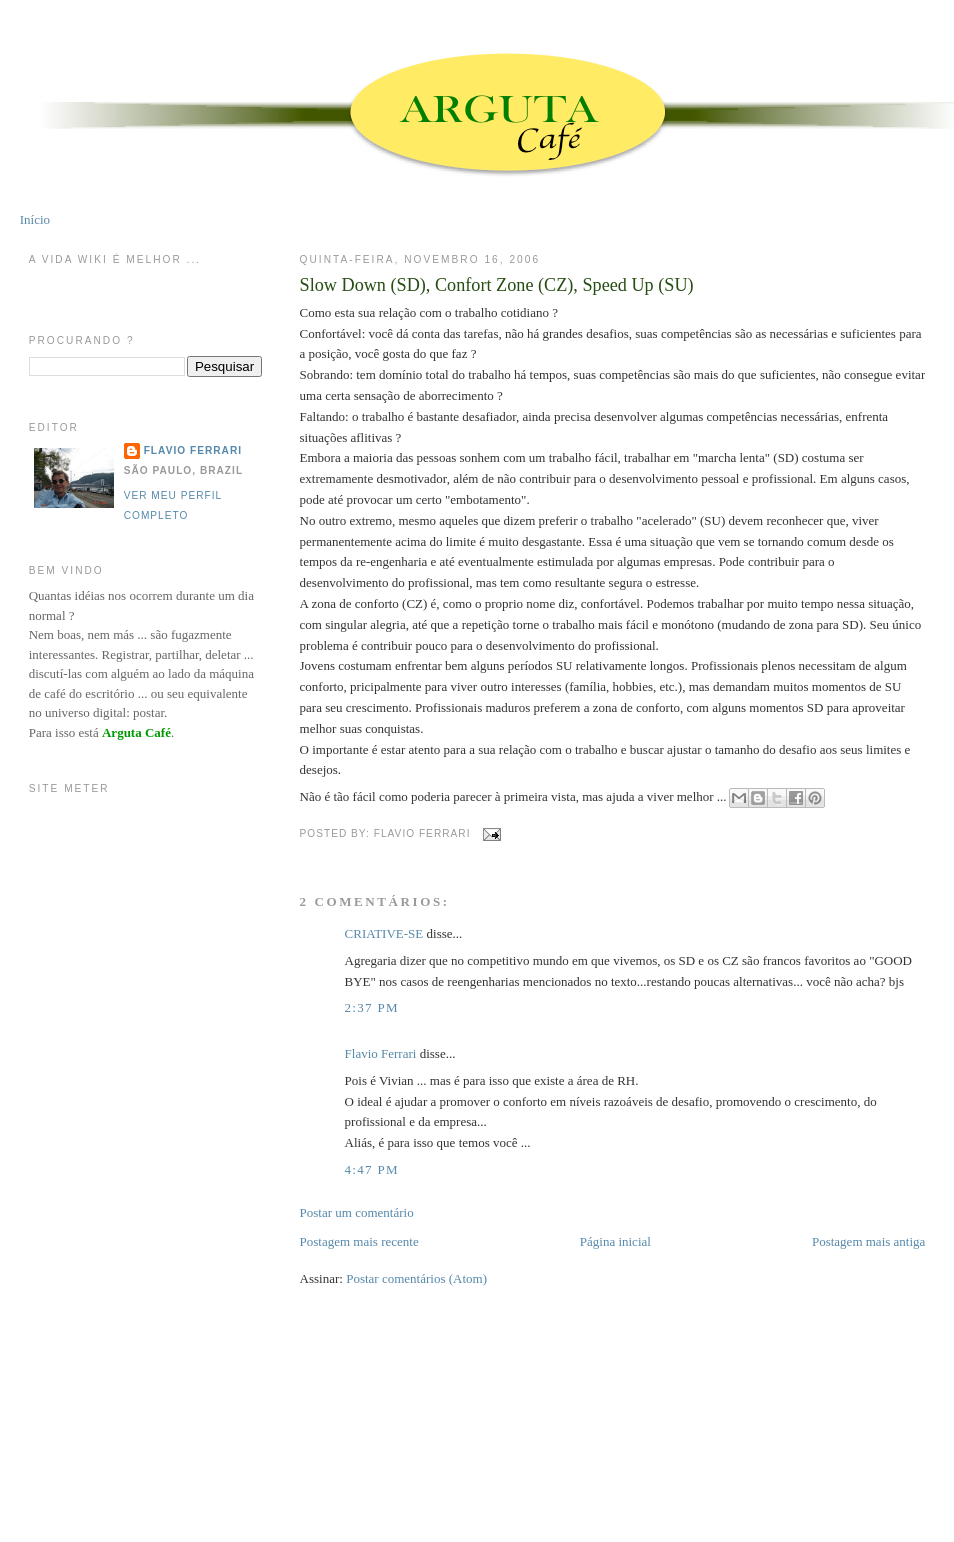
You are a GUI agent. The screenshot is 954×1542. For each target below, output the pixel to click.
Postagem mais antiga (868, 1241)
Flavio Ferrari (381, 1053)
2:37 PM (372, 1007)
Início (35, 219)
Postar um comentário (357, 1212)
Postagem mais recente (359, 1241)
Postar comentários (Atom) (416, 1278)
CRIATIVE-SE (384, 933)
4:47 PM (372, 1169)
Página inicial (615, 1241)
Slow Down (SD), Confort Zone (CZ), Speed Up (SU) (497, 285)
